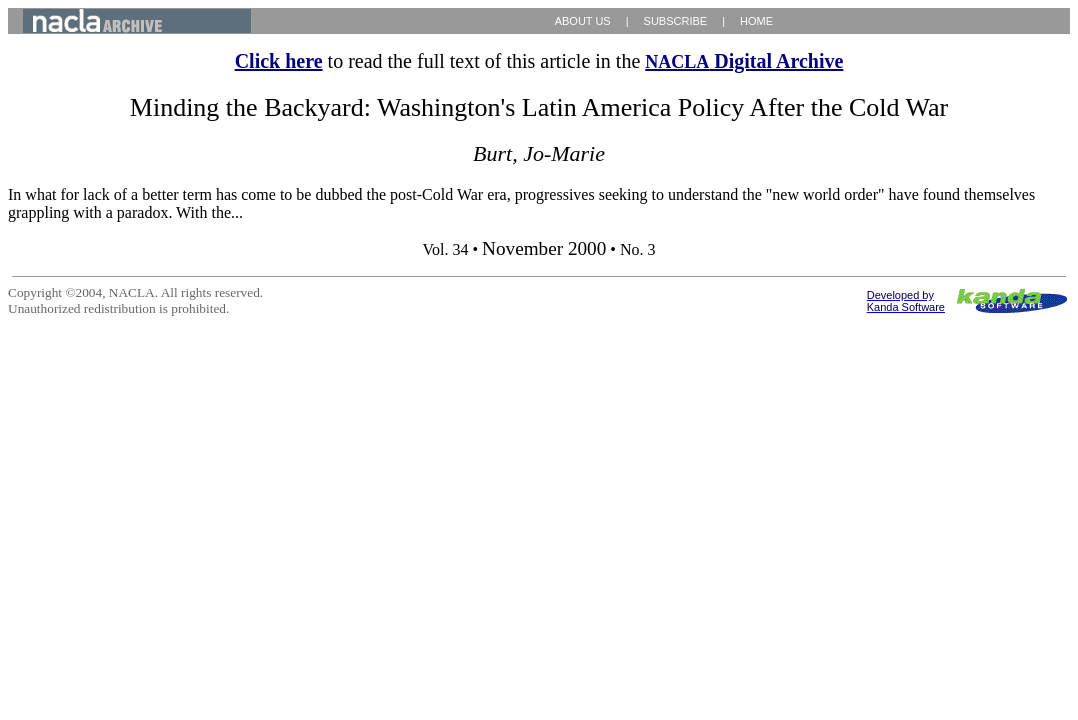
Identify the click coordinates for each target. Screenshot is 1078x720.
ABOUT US (583, 21)
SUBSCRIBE (676, 21)
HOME (756, 21)
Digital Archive (744, 61)
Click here (279, 61)
